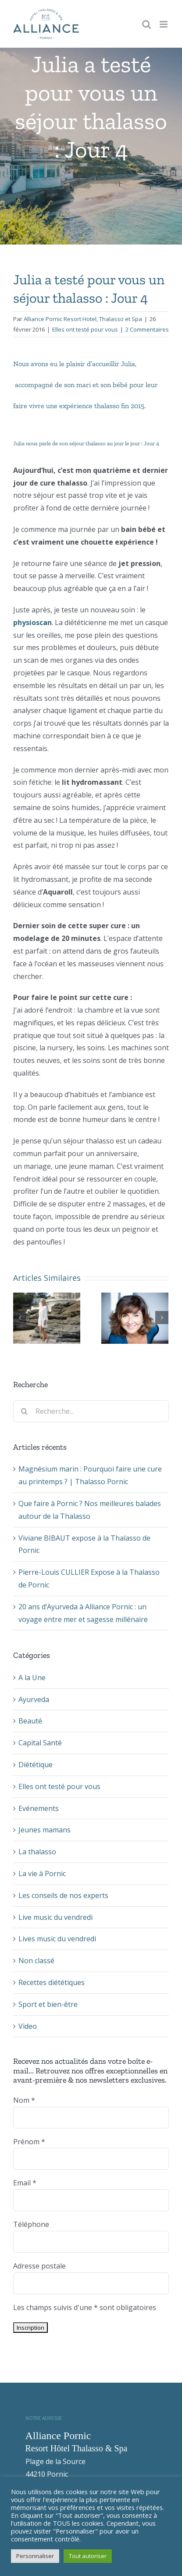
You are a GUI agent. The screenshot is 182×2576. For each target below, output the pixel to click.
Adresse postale (39, 2266)
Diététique (35, 1764)
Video (27, 2026)
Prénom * (29, 2141)
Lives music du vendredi (57, 1938)
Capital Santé (40, 1743)
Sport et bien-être (48, 2004)
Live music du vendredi (55, 1917)
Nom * (24, 2100)
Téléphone (31, 2224)
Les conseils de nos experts (63, 1895)
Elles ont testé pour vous (85, 329)
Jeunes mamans (44, 1830)
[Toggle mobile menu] (164, 24)
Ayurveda (33, 1699)
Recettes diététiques (51, 1982)
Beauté (30, 1721)
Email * (24, 2183)
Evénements (38, 1808)
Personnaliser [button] (35, 2556)
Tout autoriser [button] (88, 2556)
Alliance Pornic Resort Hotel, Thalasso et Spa (83, 319)
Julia (128, 364)
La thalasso (37, 1851)
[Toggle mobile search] (146, 24)
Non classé (36, 1960)
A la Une (32, 1677)
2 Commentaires (147, 329)
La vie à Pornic (42, 1873)
